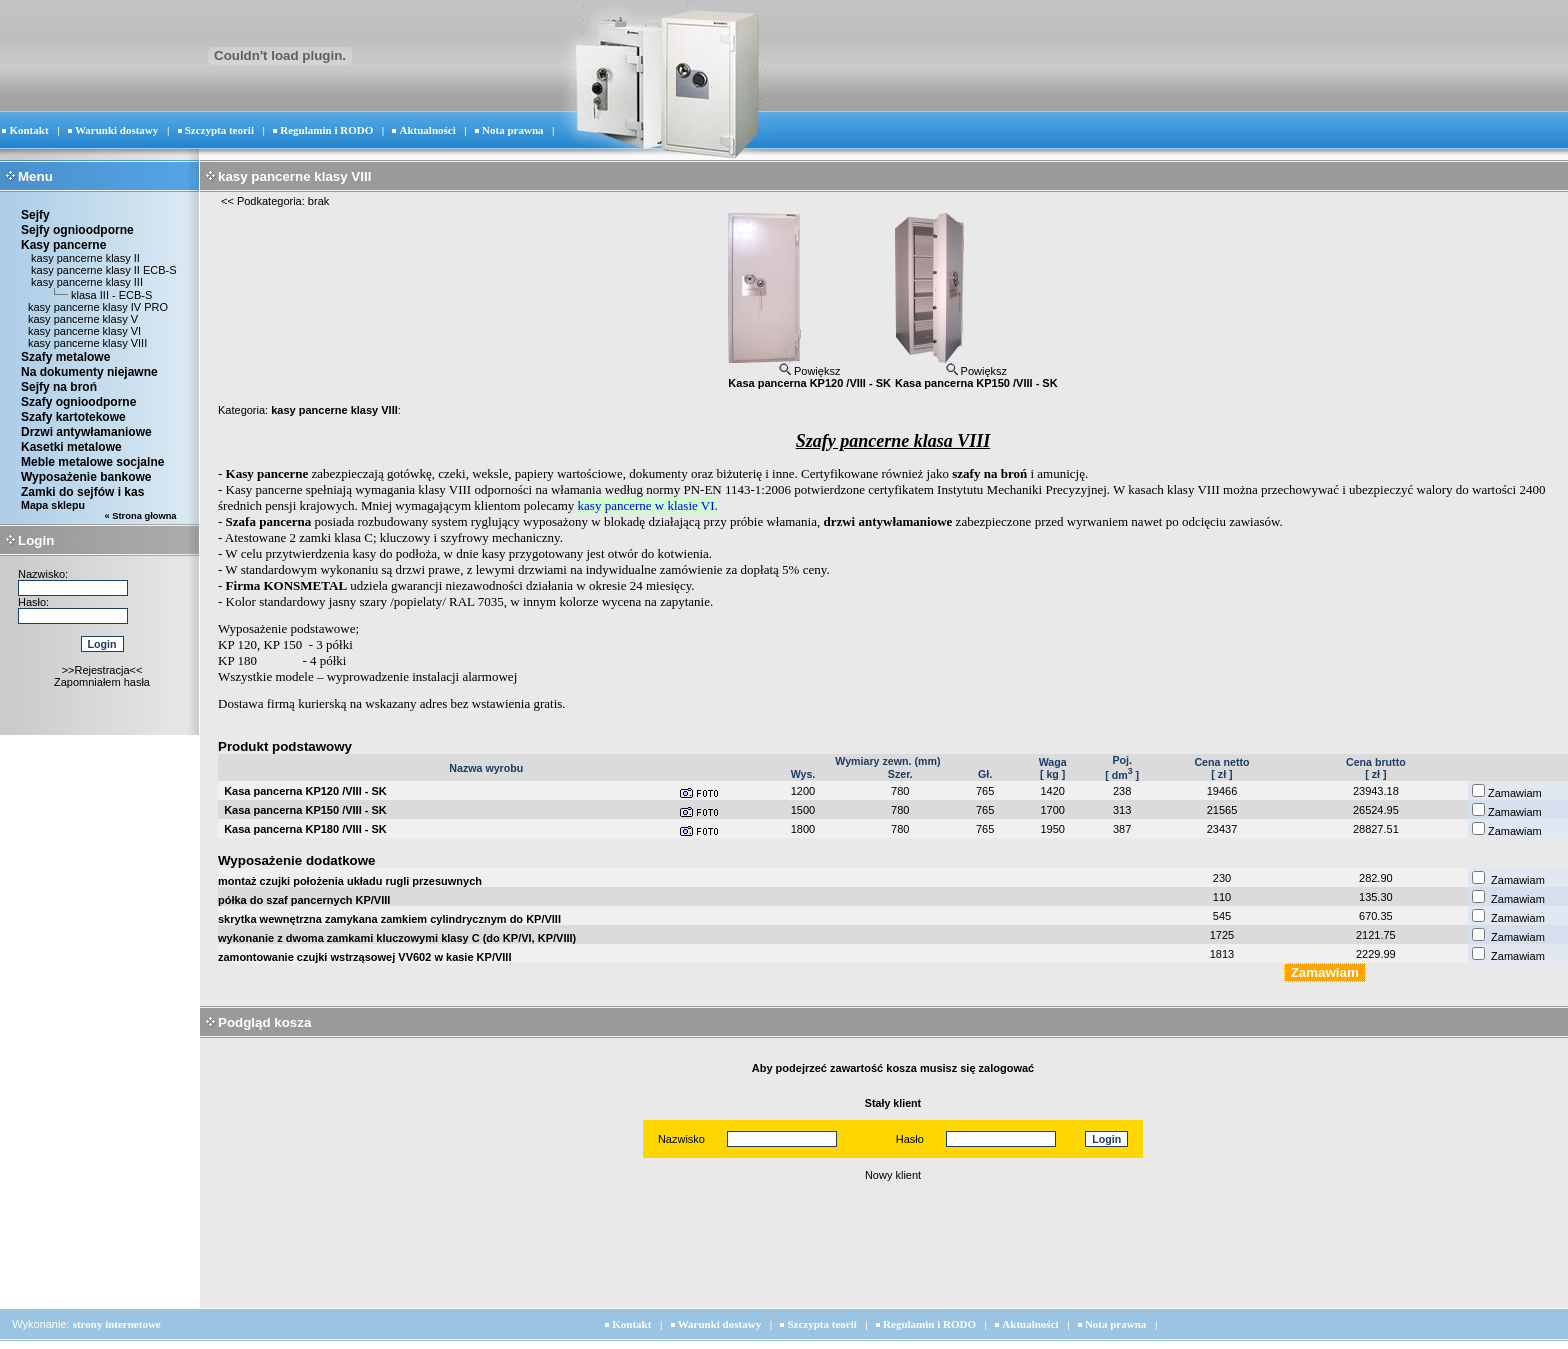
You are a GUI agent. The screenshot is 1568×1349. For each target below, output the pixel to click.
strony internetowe (117, 1324)
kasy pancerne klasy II (84, 258)
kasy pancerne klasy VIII (87, 343)
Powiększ (810, 371)
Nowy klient (893, 1175)
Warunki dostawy (116, 130)
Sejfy (35, 215)
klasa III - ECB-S (111, 295)
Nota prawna (512, 130)
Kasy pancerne (63, 245)
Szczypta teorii (219, 130)
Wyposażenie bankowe (86, 477)
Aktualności (428, 130)
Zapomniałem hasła (102, 682)
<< (227, 201)
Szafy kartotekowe (73, 417)
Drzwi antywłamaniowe (86, 432)
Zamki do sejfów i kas (82, 492)
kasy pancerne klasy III (85, 282)
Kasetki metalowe (71, 447)
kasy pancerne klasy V (83, 319)
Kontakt (28, 130)
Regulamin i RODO (326, 130)
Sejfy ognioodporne (77, 230)
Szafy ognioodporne (78, 402)
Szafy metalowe (65, 357)
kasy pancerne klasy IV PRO (98, 307)
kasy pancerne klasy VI (84, 331)
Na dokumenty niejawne (89, 372)
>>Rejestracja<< (102, 670)
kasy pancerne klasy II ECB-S (102, 270)
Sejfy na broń (59, 387)
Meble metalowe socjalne (92, 462)
